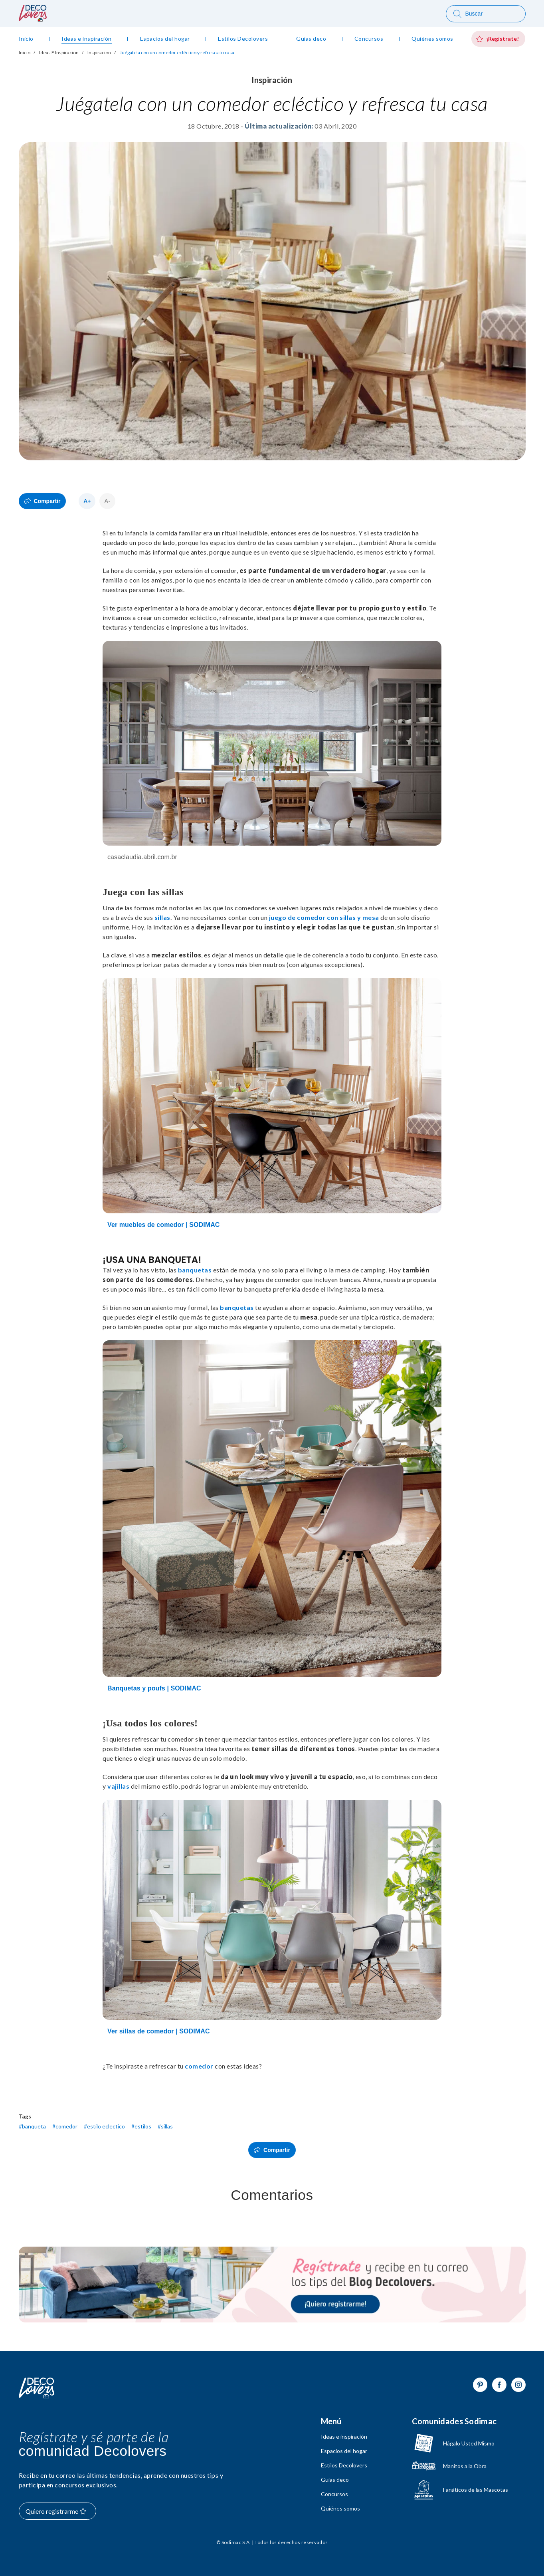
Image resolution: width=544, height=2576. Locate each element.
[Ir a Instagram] (518, 2385)
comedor (199, 2066)
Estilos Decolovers (344, 2465)
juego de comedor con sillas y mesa (324, 917)
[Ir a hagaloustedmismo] (460, 2443)
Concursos (334, 2494)
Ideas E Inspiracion (59, 52)
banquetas (195, 1270)
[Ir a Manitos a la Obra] (460, 2466)
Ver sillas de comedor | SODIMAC (158, 2031)
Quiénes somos (340, 2508)
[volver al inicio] (33, 19)
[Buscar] (486, 13)
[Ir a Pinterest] (480, 2385)
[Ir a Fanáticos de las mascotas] (460, 2490)
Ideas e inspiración (344, 2436)
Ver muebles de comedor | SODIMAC (163, 1224)
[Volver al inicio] (37, 2388)
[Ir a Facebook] (499, 2385)
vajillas (118, 1786)
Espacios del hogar (344, 2451)
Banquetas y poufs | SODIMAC (154, 1688)
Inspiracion (99, 52)
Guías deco (335, 2480)
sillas (162, 917)
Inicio (24, 52)
